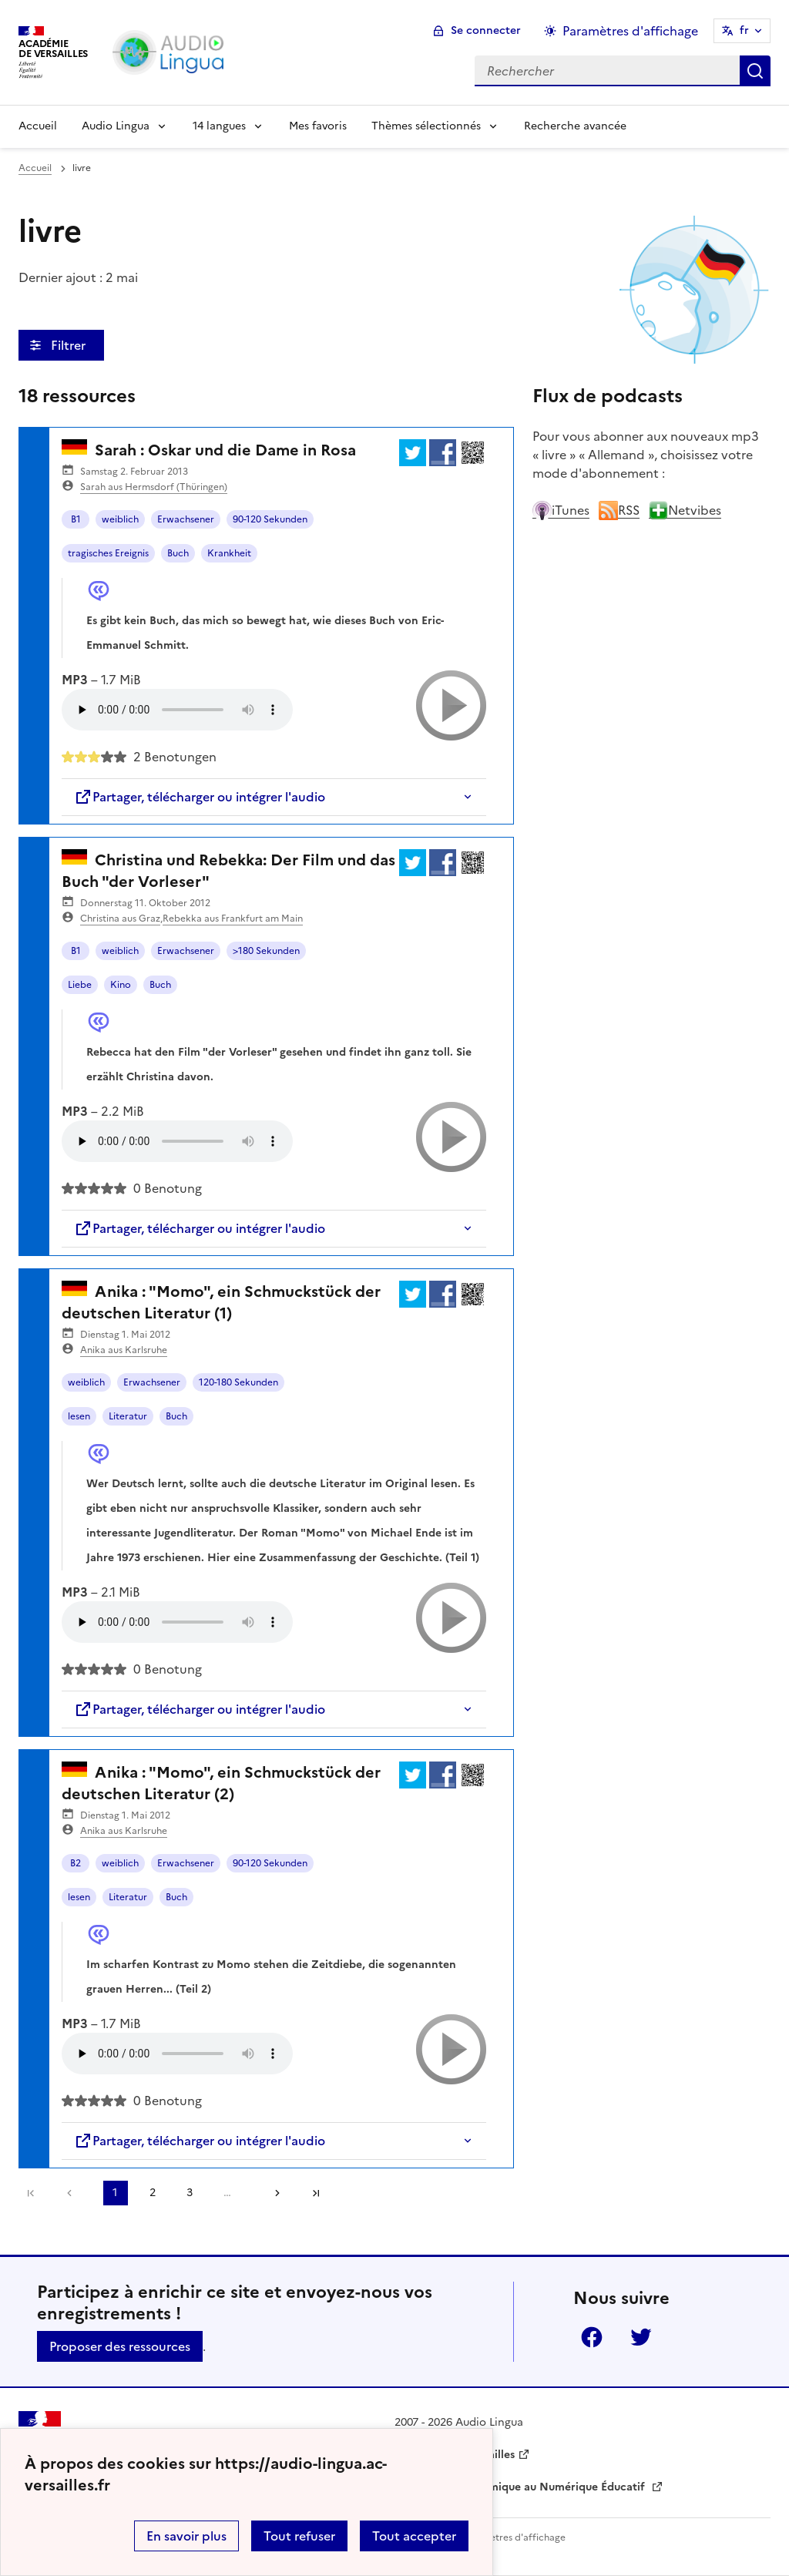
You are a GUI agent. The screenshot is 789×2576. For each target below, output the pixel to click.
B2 (75, 1863)
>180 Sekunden (266, 951)
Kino (120, 985)
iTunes (560, 510)
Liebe (80, 985)
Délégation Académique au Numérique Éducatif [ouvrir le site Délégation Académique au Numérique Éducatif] (521, 2487)
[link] (73, 2193)
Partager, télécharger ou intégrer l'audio (199, 797)
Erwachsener (185, 519)
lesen (79, 1416)
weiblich (120, 519)
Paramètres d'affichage (514, 2537)
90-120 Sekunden (270, 519)
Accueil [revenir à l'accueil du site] (35, 168)
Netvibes (685, 510)
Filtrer (70, 345)
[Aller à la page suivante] (272, 2193)
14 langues (219, 126)
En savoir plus (186, 2536)
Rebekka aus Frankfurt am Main (233, 918)
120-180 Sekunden (238, 1382)
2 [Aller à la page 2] (152, 2193)
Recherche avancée (575, 126)
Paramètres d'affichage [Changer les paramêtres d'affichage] (630, 31)
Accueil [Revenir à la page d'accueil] (37, 126)
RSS (619, 510)
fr (744, 30)
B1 (76, 519)
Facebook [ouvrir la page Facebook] (591, 2337)
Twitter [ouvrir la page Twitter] (641, 2337)
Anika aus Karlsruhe (123, 1350)
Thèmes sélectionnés (426, 126)
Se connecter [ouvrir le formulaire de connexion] (486, 30)
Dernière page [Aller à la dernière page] (316, 2193)
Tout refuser (299, 2536)
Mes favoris (318, 126)
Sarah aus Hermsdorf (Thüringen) (153, 487)
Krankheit (229, 553)
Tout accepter (414, 2536)
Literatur (128, 1416)
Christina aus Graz (120, 918)
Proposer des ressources (119, 2346)
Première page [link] (30, 2193)
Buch (178, 553)
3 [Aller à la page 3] (189, 2193)
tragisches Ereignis (108, 553)
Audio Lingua (115, 126)
